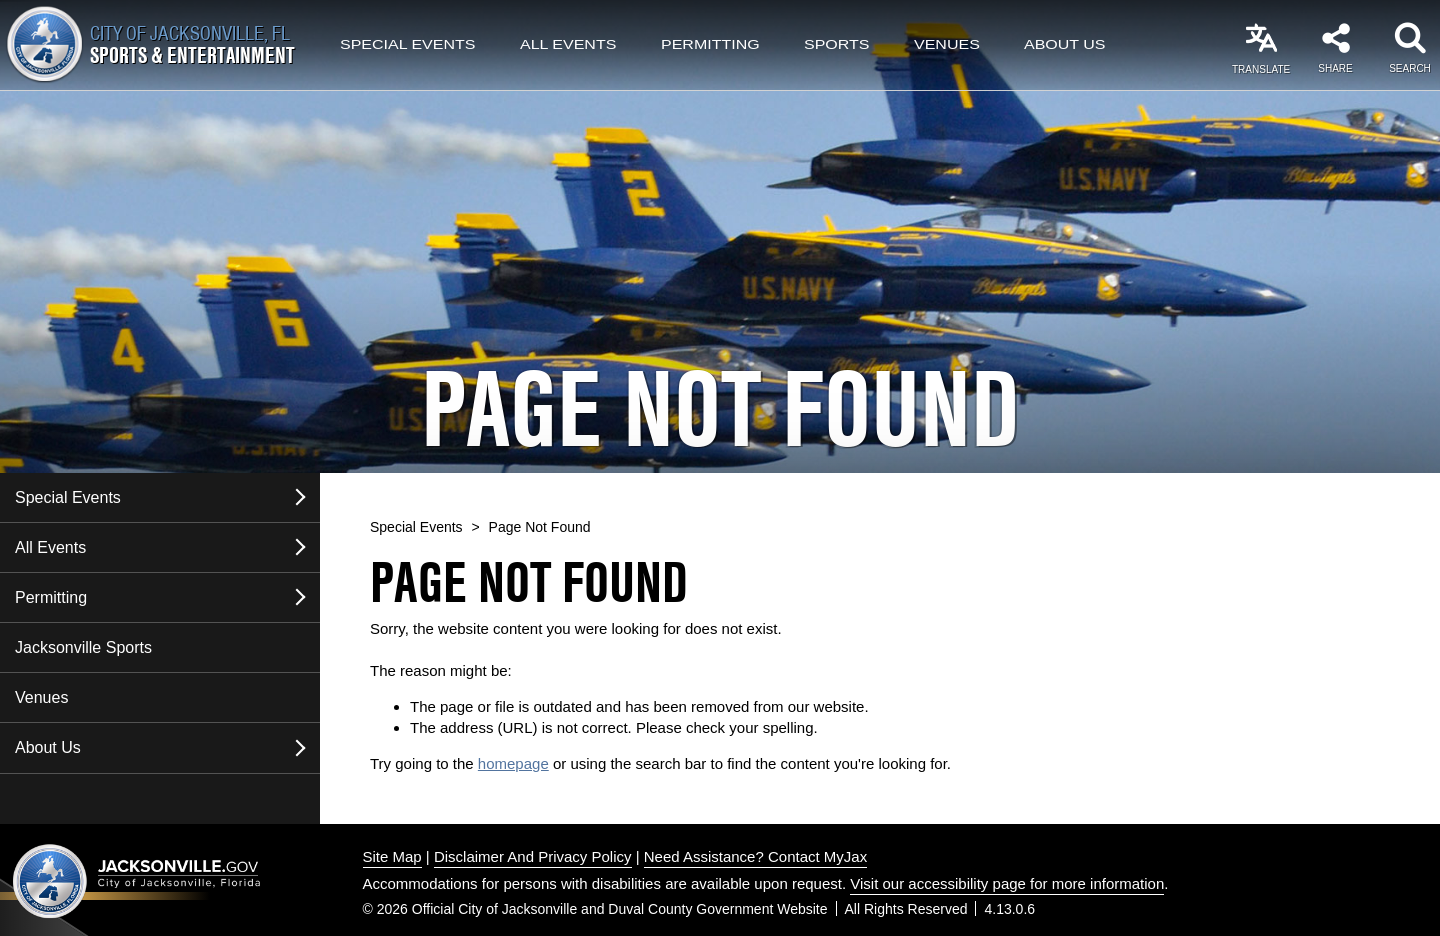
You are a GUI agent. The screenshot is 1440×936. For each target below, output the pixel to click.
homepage (513, 763)
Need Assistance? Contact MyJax (755, 856)
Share (1335, 68)
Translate (1261, 69)
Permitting (710, 45)
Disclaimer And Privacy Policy (533, 856)
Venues (947, 45)
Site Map (392, 856)
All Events (568, 45)
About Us (1065, 45)
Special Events (407, 45)
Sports (837, 45)
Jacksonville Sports (83, 647)
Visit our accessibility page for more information (1007, 883)
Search (1410, 68)
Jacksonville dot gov (137, 880)
